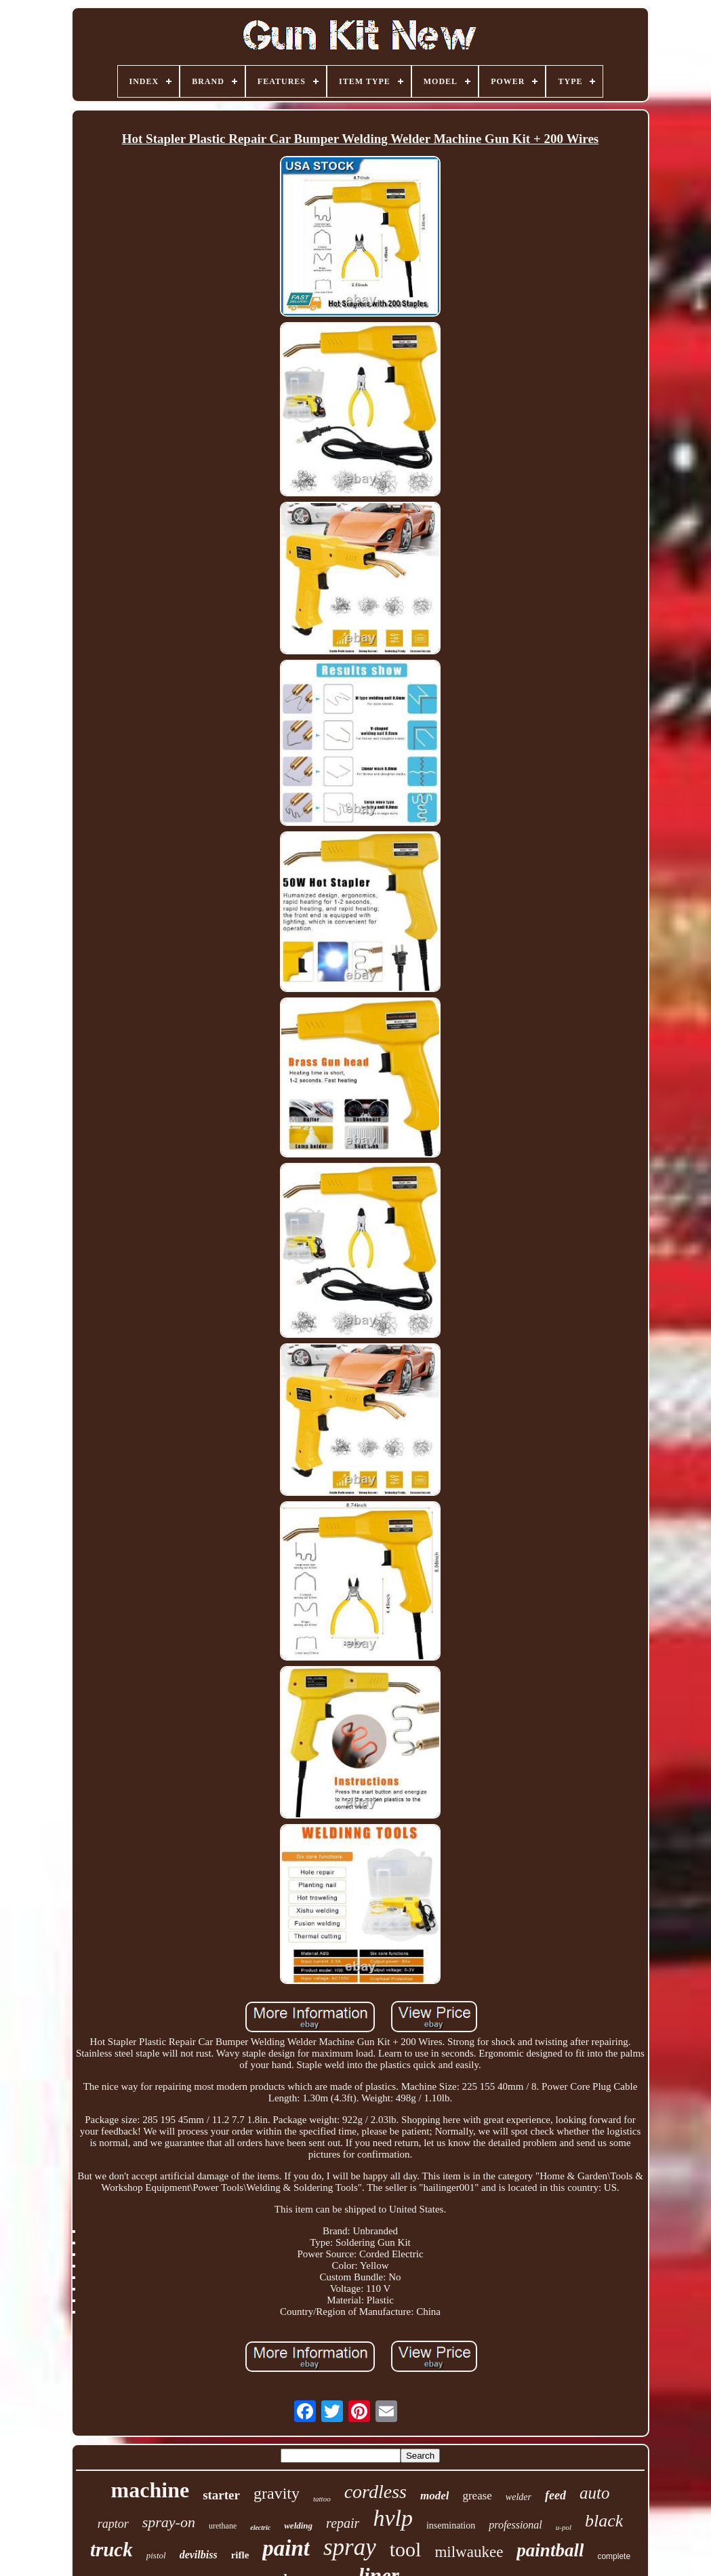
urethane (223, 2526)
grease (476, 2495)
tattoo (322, 2499)
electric (260, 2527)
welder (518, 2497)
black (604, 2521)
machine (150, 2490)
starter (221, 2495)
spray (349, 2547)
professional (515, 2525)
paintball (550, 2550)
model (434, 2495)
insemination (450, 2525)
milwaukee (468, 2551)
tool (406, 2549)
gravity (276, 2493)
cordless (375, 2491)
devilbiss (199, 2554)
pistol (156, 2555)
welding (298, 2525)
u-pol (563, 2527)
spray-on (168, 2522)
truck (111, 2549)
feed (555, 2495)
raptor (113, 2524)
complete (613, 2556)
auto (594, 2493)
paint (286, 2548)
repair (342, 2523)
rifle (240, 2555)
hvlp (393, 2518)
